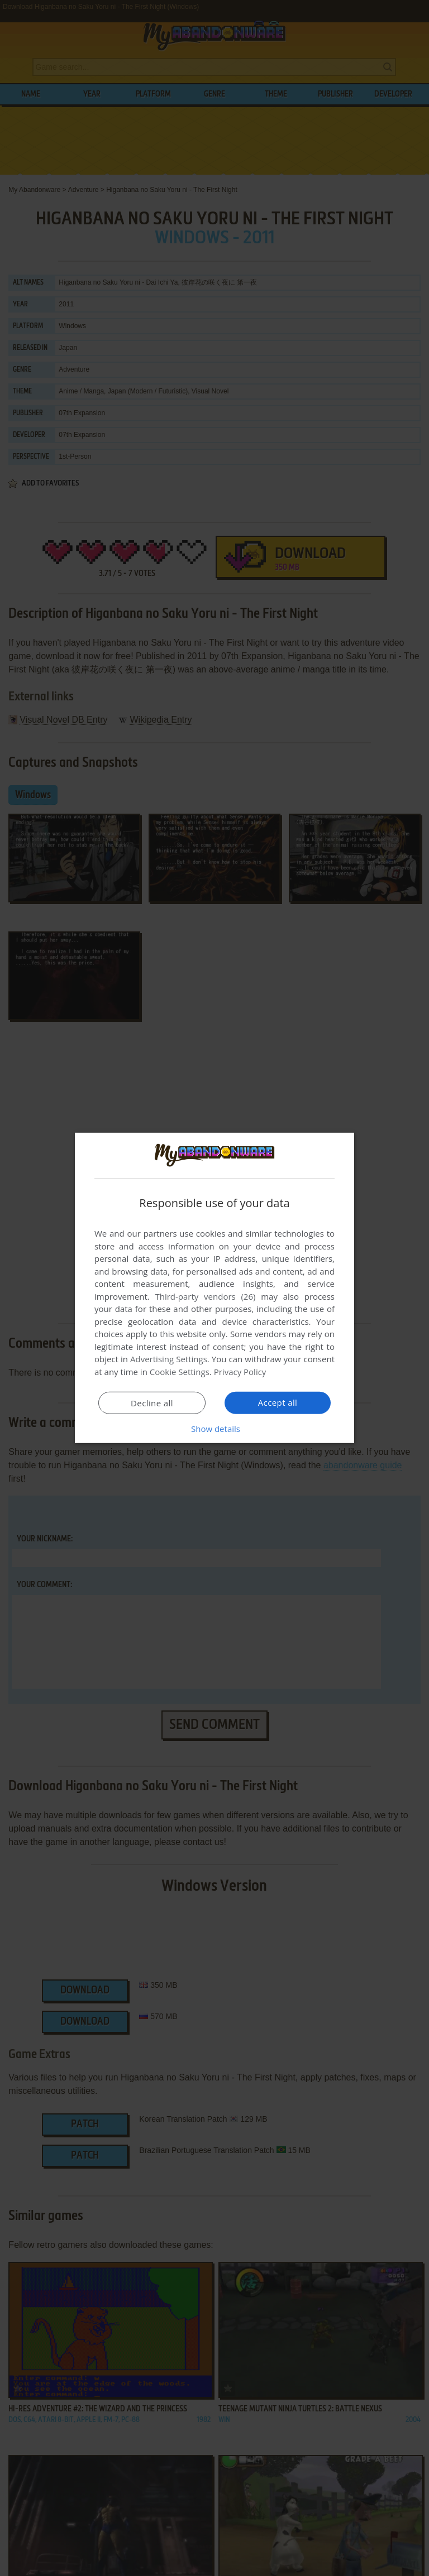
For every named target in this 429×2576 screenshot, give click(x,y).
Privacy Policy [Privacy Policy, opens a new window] (240, 1371)
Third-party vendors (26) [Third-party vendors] (205, 1296)
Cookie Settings (179, 1371)
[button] (214, 1428)
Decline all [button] (152, 1403)
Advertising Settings (168, 1358)
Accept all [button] (278, 1402)
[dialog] (214, 1288)
